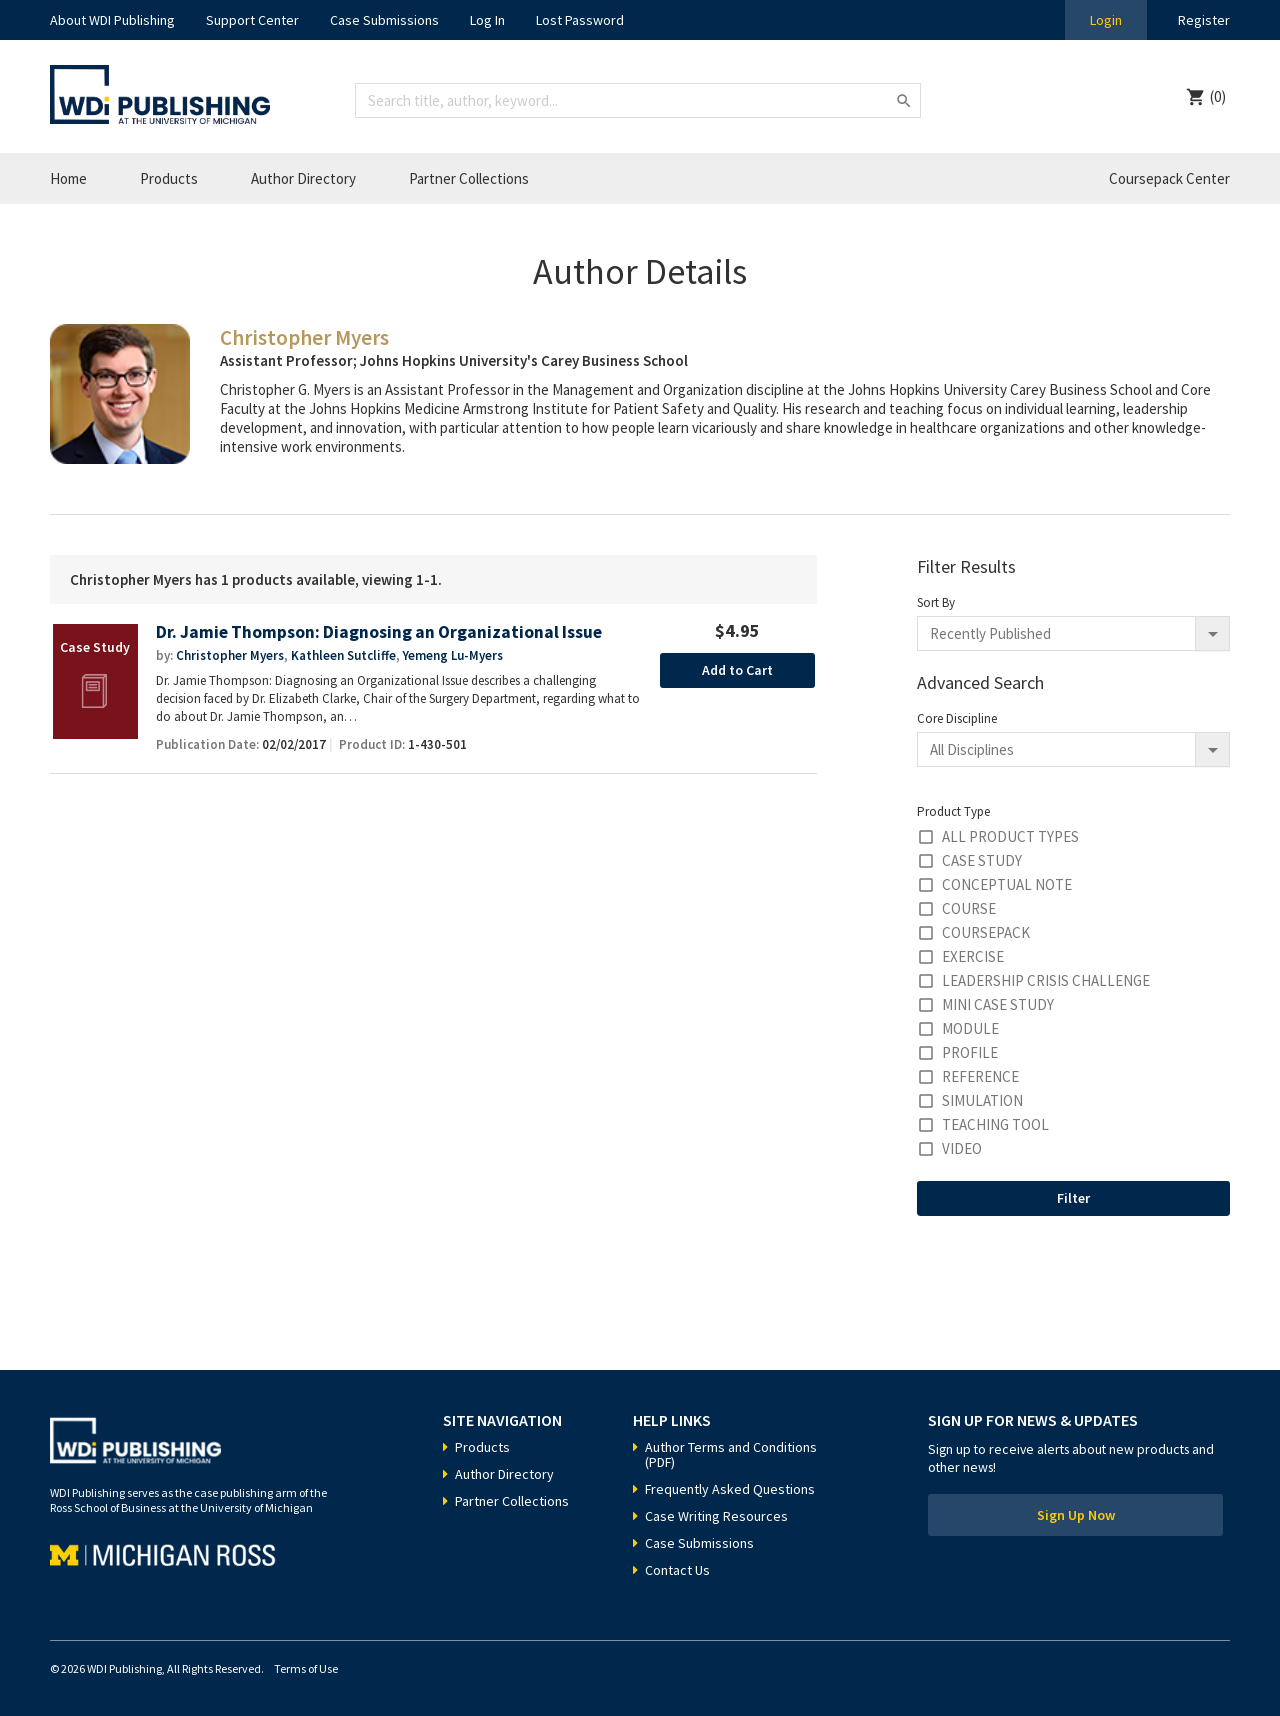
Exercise (973, 956)
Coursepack (986, 932)
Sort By (936, 602)
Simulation (982, 1100)
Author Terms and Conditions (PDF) (731, 1454)
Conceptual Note (1007, 884)
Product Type (953, 811)
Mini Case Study (998, 1004)
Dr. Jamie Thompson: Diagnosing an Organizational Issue (379, 632)
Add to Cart (737, 670)
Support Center (252, 20)
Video (962, 1148)
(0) (1218, 96)
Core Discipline (957, 718)
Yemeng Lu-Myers (453, 655)
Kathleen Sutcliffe (343, 655)
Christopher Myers (230, 655)
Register (1204, 20)
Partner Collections (469, 178)
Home (68, 178)
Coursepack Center (1169, 178)
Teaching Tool (995, 1124)
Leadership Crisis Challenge (1046, 980)
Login (1106, 20)
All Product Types (1010, 836)
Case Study (982, 860)
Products (169, 178)
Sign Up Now (1076, 1515)
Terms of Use (306, 1668)
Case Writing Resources (716, 1516)
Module (970, 1028)
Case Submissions (384, 20)
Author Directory (303, 178)
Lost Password (580, 20)
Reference (980, 1076)
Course (969, 908)
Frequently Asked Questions (730, 1489)
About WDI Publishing (112, 20)
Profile (970, 1052)
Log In (487, 20)
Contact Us (677, 1570)
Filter (1073, 1198)
